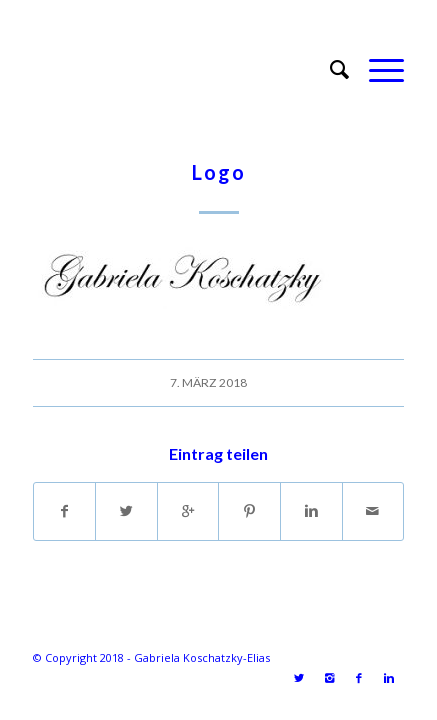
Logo (219, 172)
